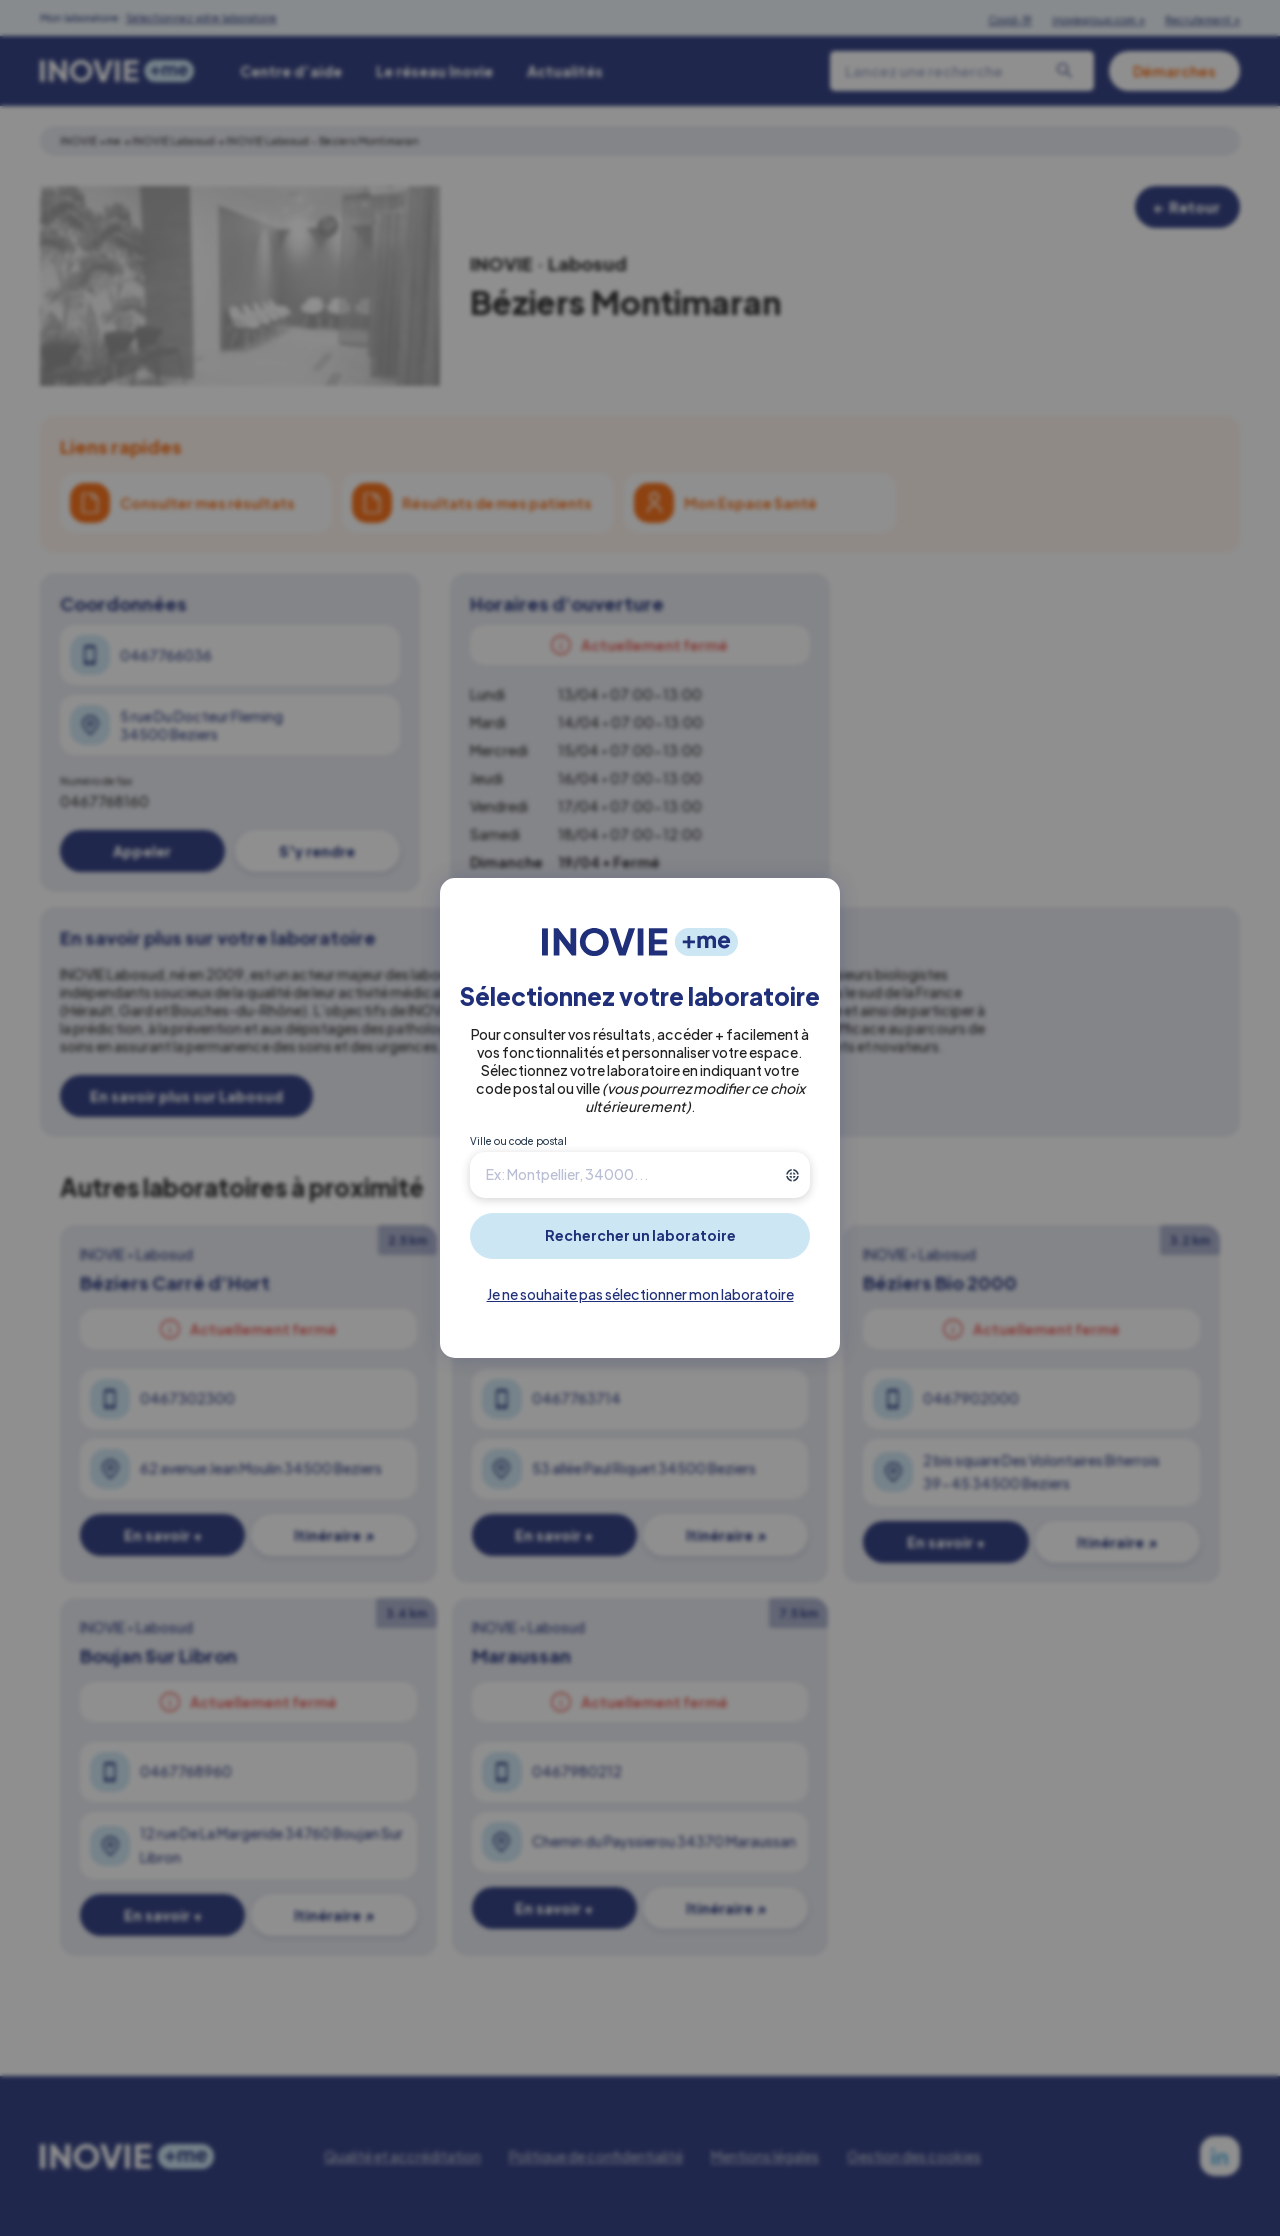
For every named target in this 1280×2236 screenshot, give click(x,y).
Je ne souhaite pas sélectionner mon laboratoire (640, 1294)
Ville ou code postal (518, 1141)
